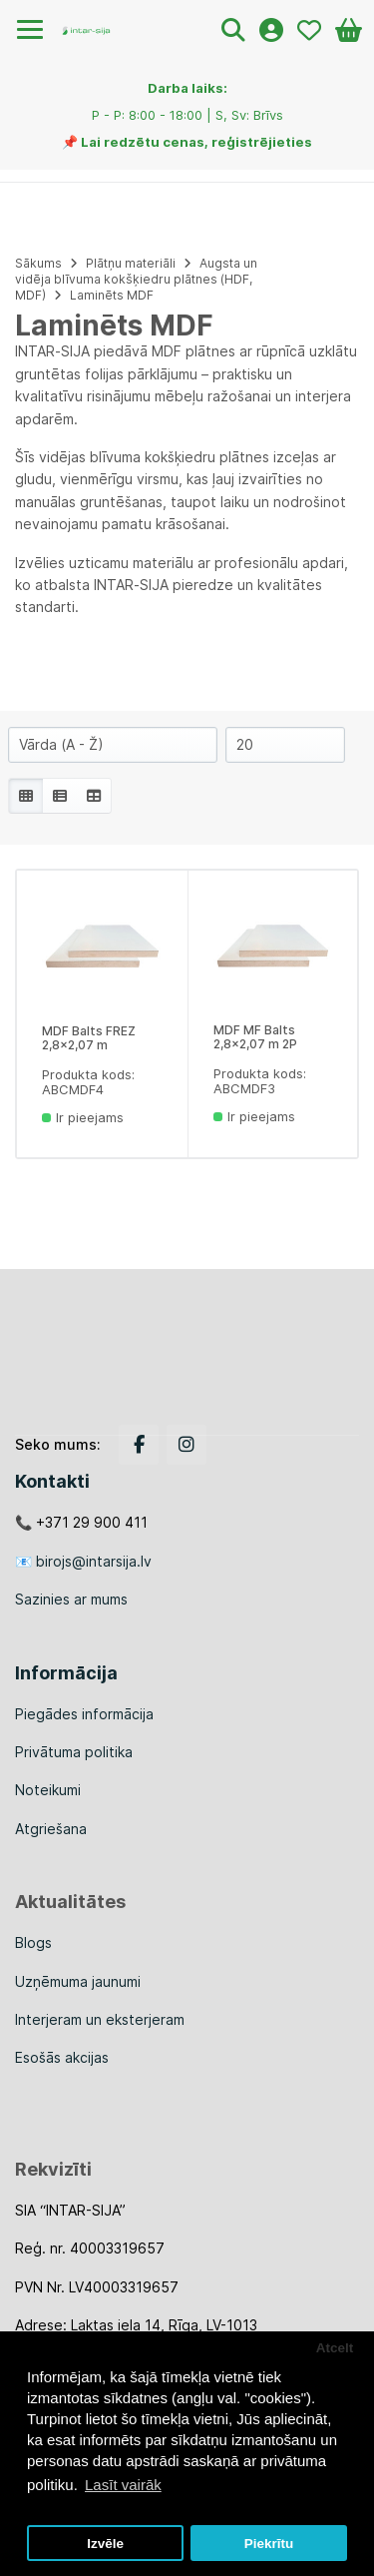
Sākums (38, 263)
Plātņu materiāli (131, 263)
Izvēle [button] (105, 2543)
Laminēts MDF (112, 295)
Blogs (33, 1942)
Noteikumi (48, 1789)
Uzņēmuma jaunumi (78, 1981)
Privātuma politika (74, 1751)
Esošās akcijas (62, 2057)
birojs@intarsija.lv (94, 1561)
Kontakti (52, 1481)
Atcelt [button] (335, 2347)
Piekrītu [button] (269, 2543)
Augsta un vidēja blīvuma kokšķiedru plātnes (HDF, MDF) (136, 279)
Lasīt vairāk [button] (123, 2484)
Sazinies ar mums (71, 1599)
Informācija (66, 1672)
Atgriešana (51, 1828)
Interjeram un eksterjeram (100, 2019)
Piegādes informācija (84, 1713)
